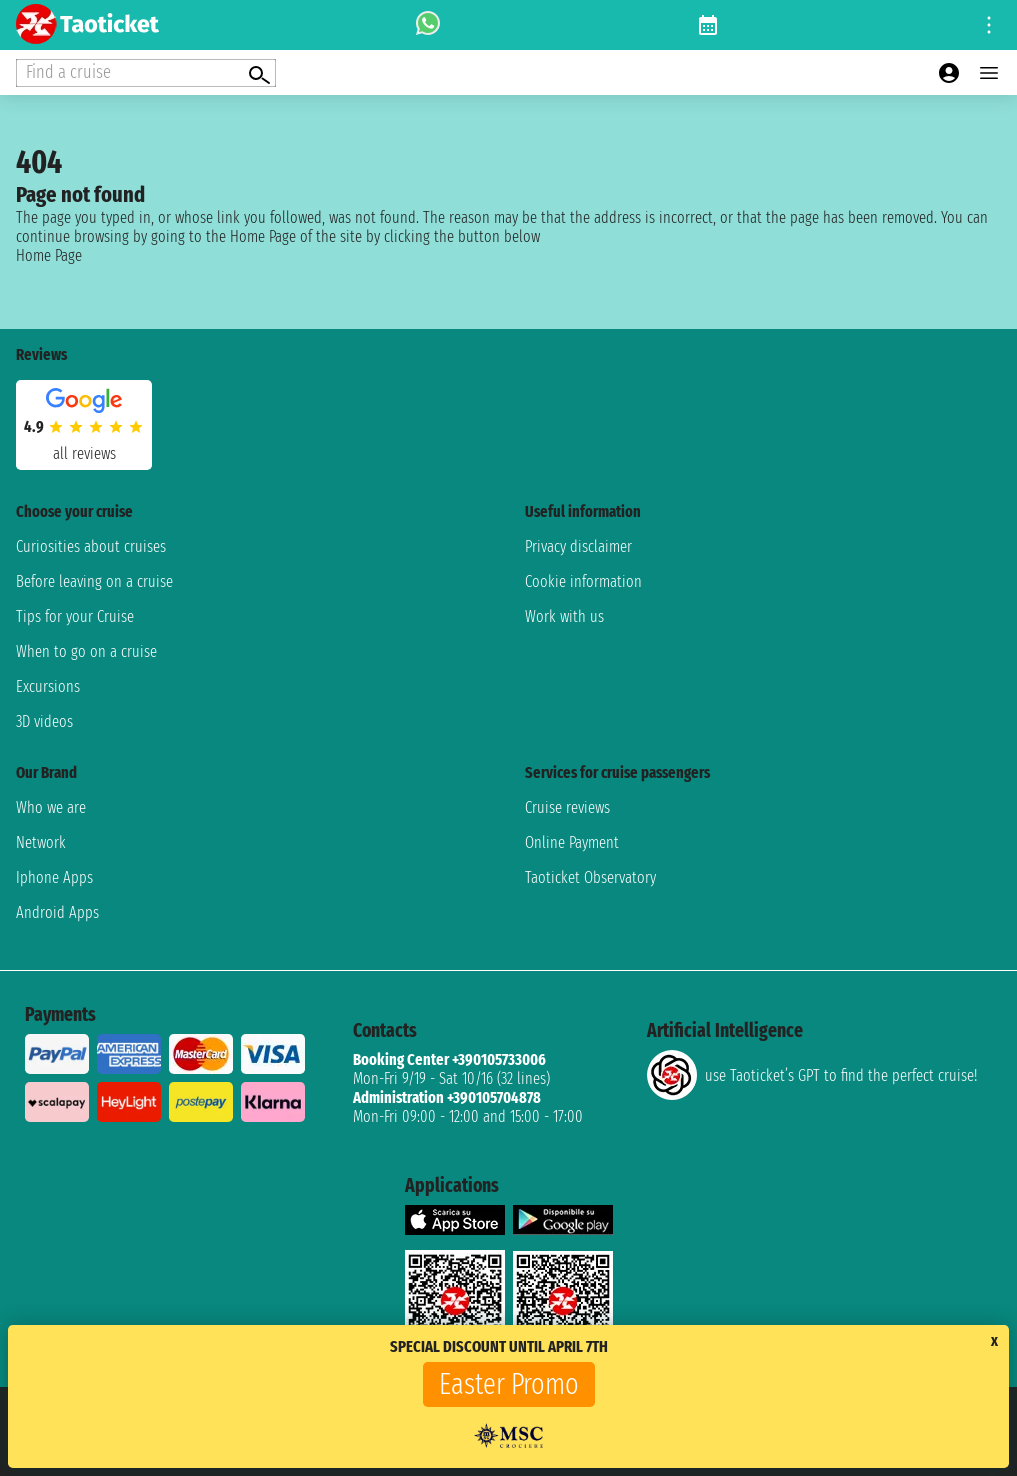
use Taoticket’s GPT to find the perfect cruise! (812, 1075)
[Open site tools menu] (989, 25)
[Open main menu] (989, 73)
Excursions (48, 686)
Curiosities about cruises (91, 546)
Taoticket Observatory (590, 877)
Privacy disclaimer (578, 546)
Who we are (51, 807)
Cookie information (583, 581)
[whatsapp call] (428, 25)
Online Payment (572, 842)
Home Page (49, 255)
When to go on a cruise (86, 651)
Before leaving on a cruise (94, 581)
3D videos (44, 721)
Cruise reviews (567, 807)
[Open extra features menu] (146, 73)
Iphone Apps (54, 877)
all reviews (84, 453)
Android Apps (57, 912)
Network (41, 842)
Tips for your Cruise (75, 616)
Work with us (564, 616)
